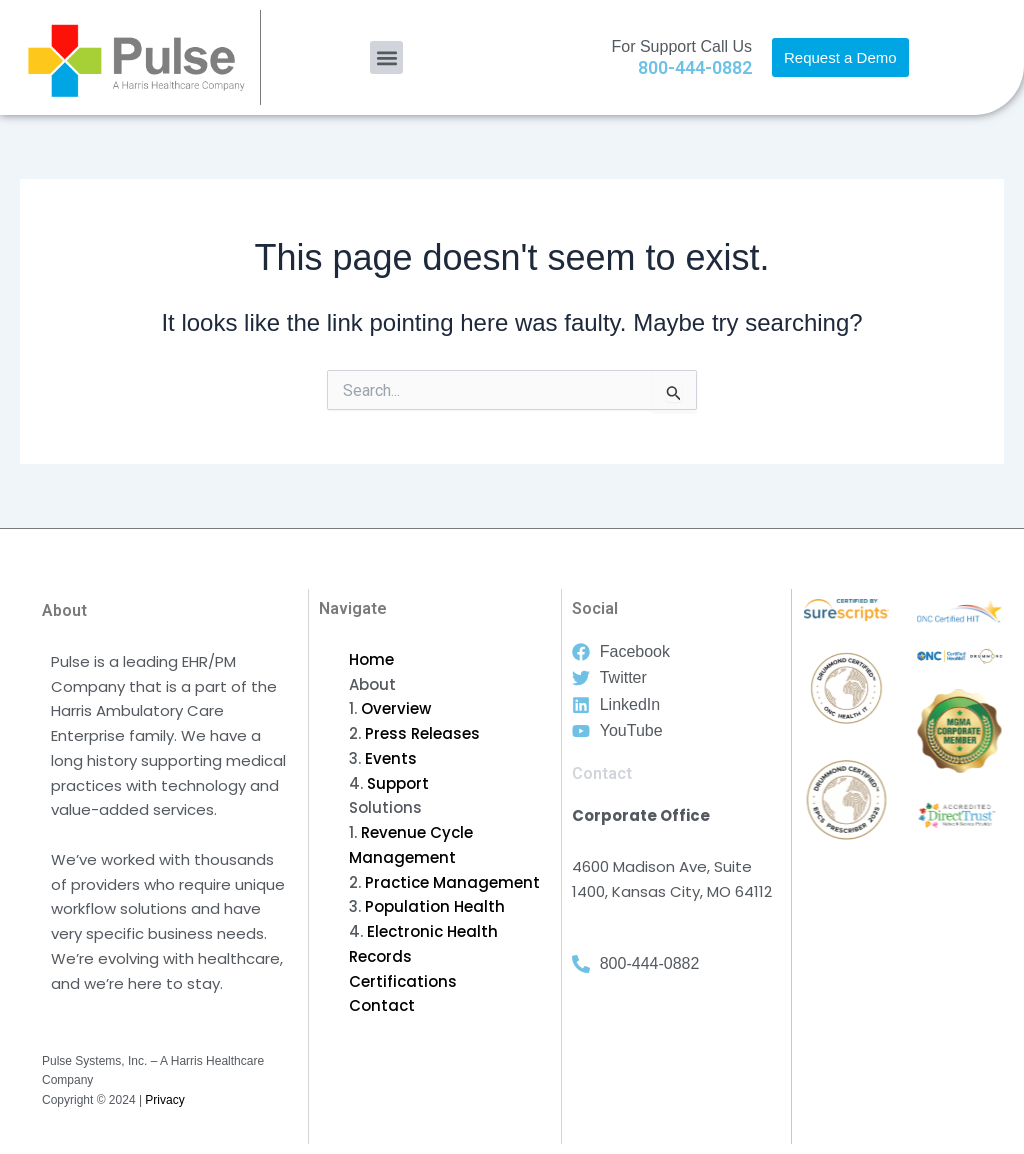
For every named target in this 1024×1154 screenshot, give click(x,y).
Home (371, 659)
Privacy (164, 1100)
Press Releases (422, 733)
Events (391, 758)
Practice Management (452, 882)
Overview (396, 708)
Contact (382, 1005)
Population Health (435, 906)
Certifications (403, 981)
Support (398, 783)
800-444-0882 (695, 67)
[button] (386, 57)
